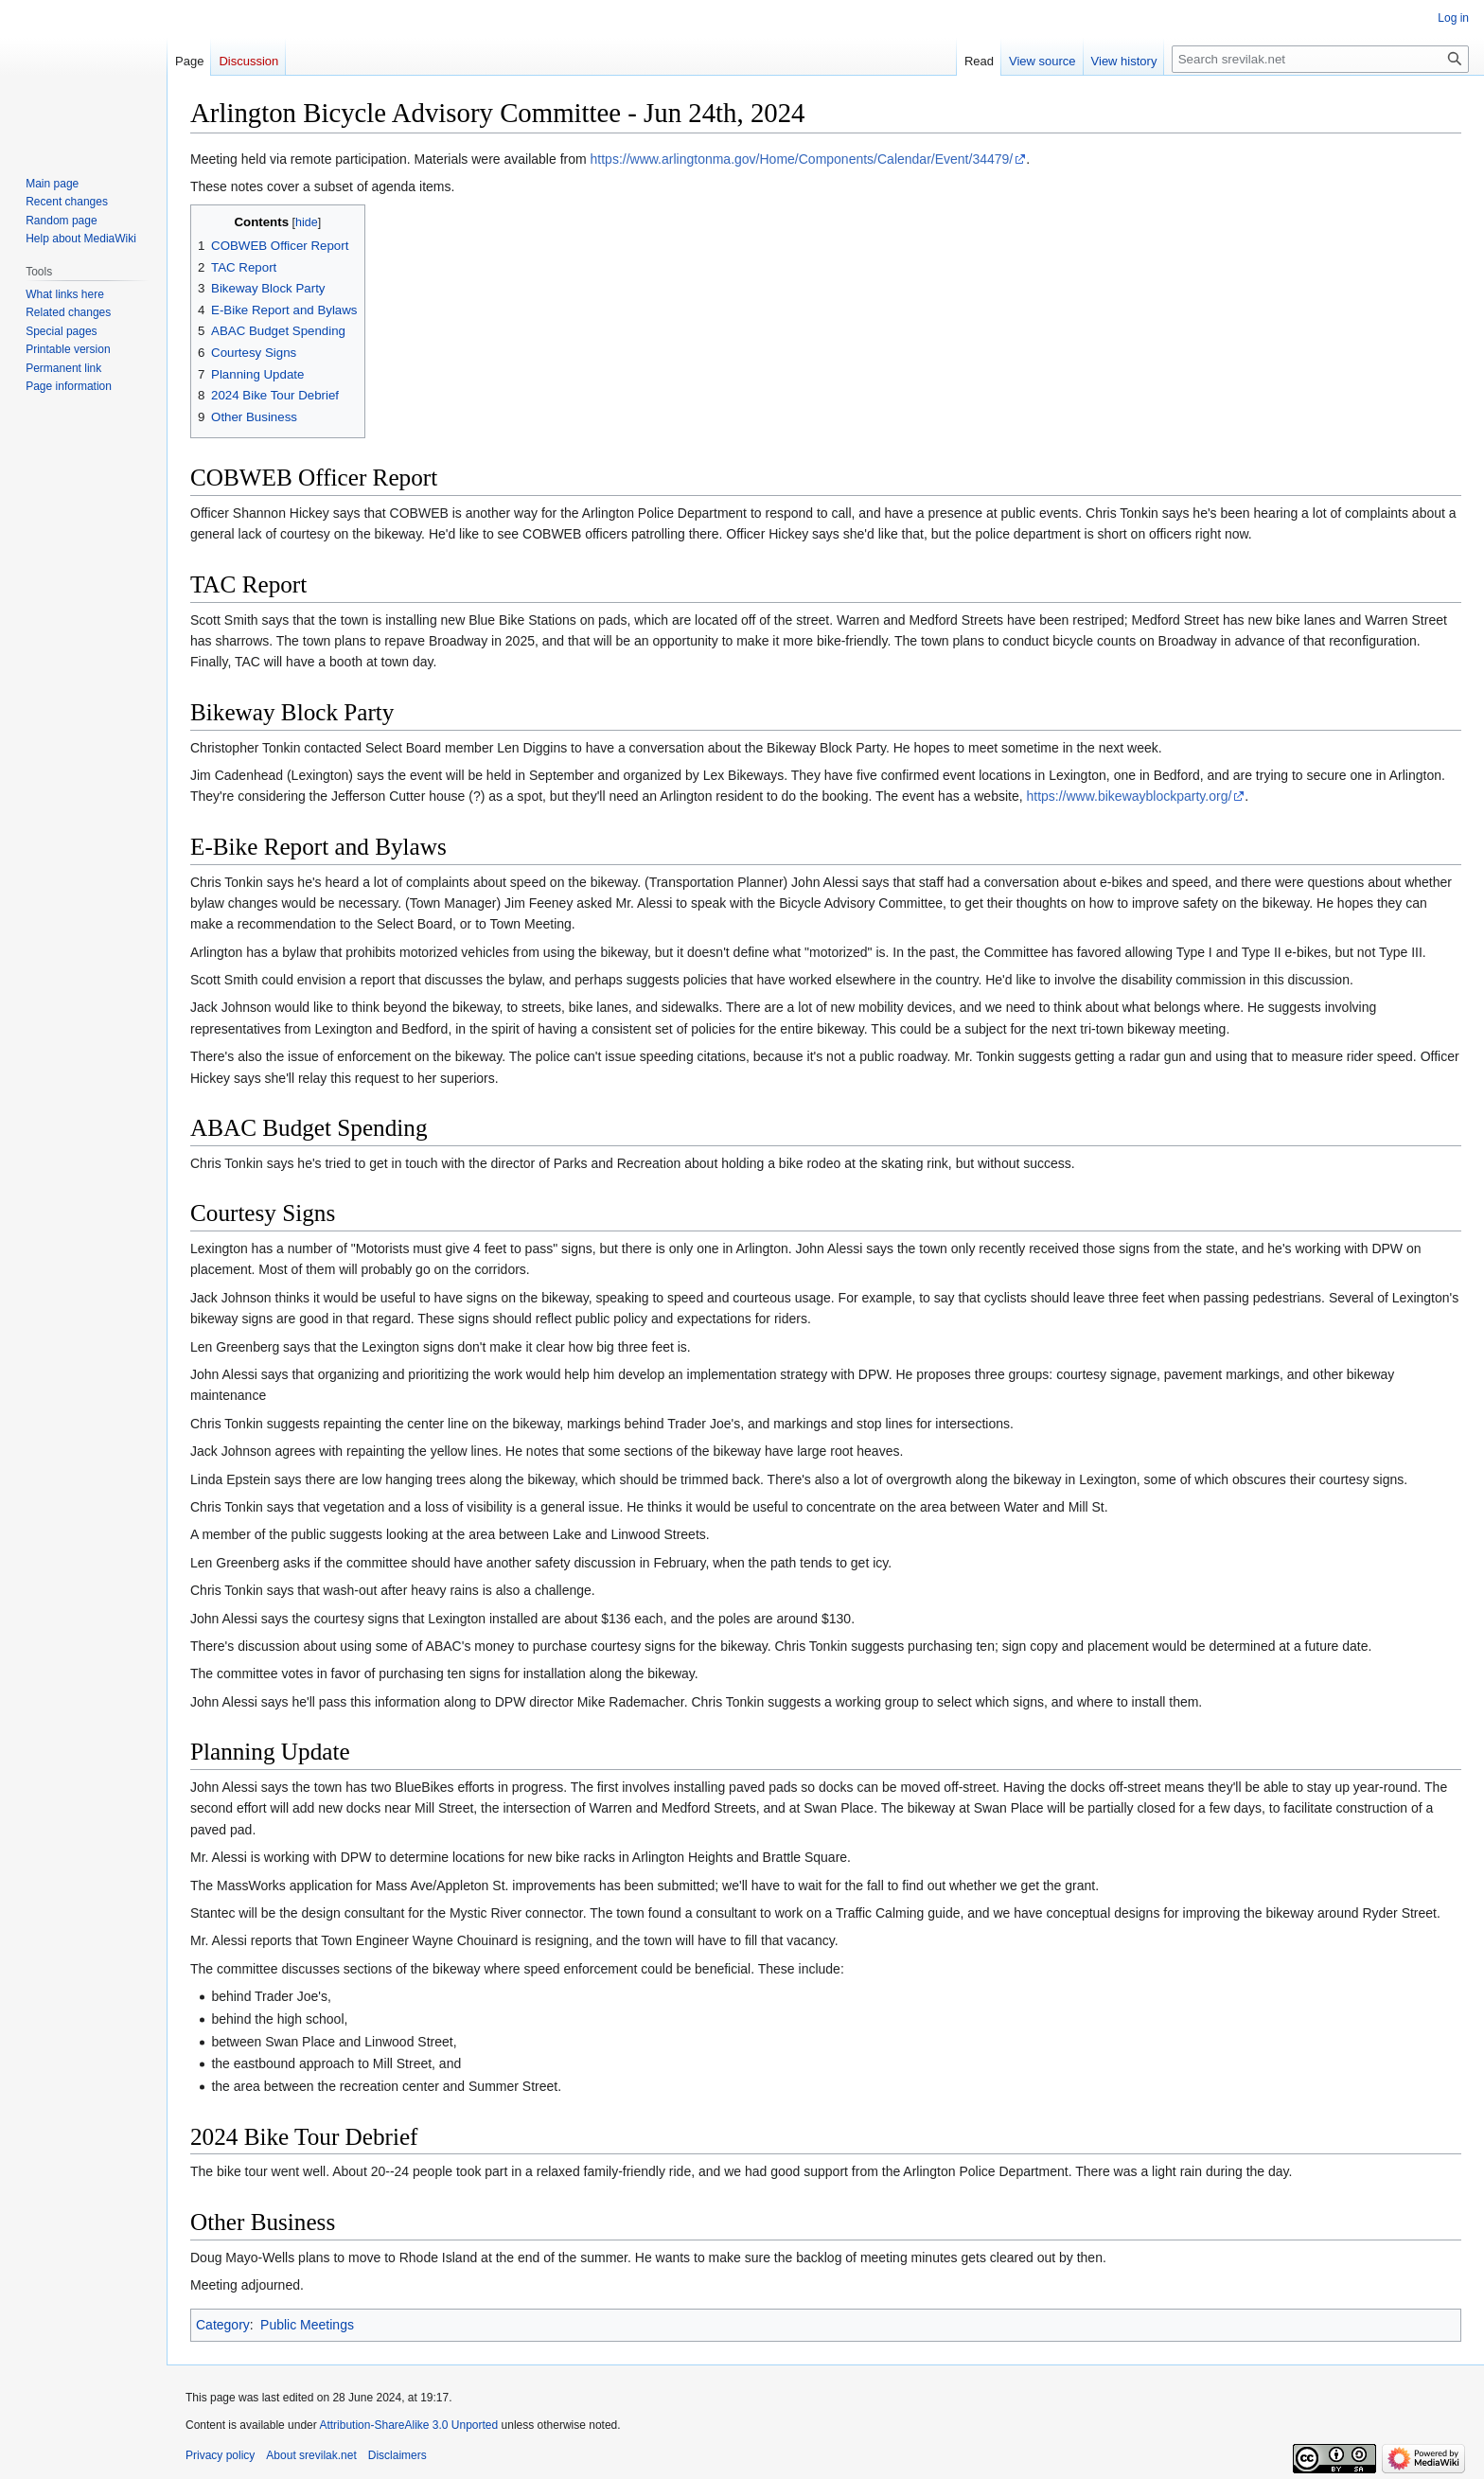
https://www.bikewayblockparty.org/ (1128, 796)
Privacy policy (220, 2455)
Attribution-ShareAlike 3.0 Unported (408, 2425)
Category (223, 2324)
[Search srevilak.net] (1320, 59)
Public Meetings (307, 2324)
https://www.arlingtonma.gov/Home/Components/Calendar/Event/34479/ (802, 159)
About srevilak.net (311, 2455)
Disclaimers (397, 2455)
